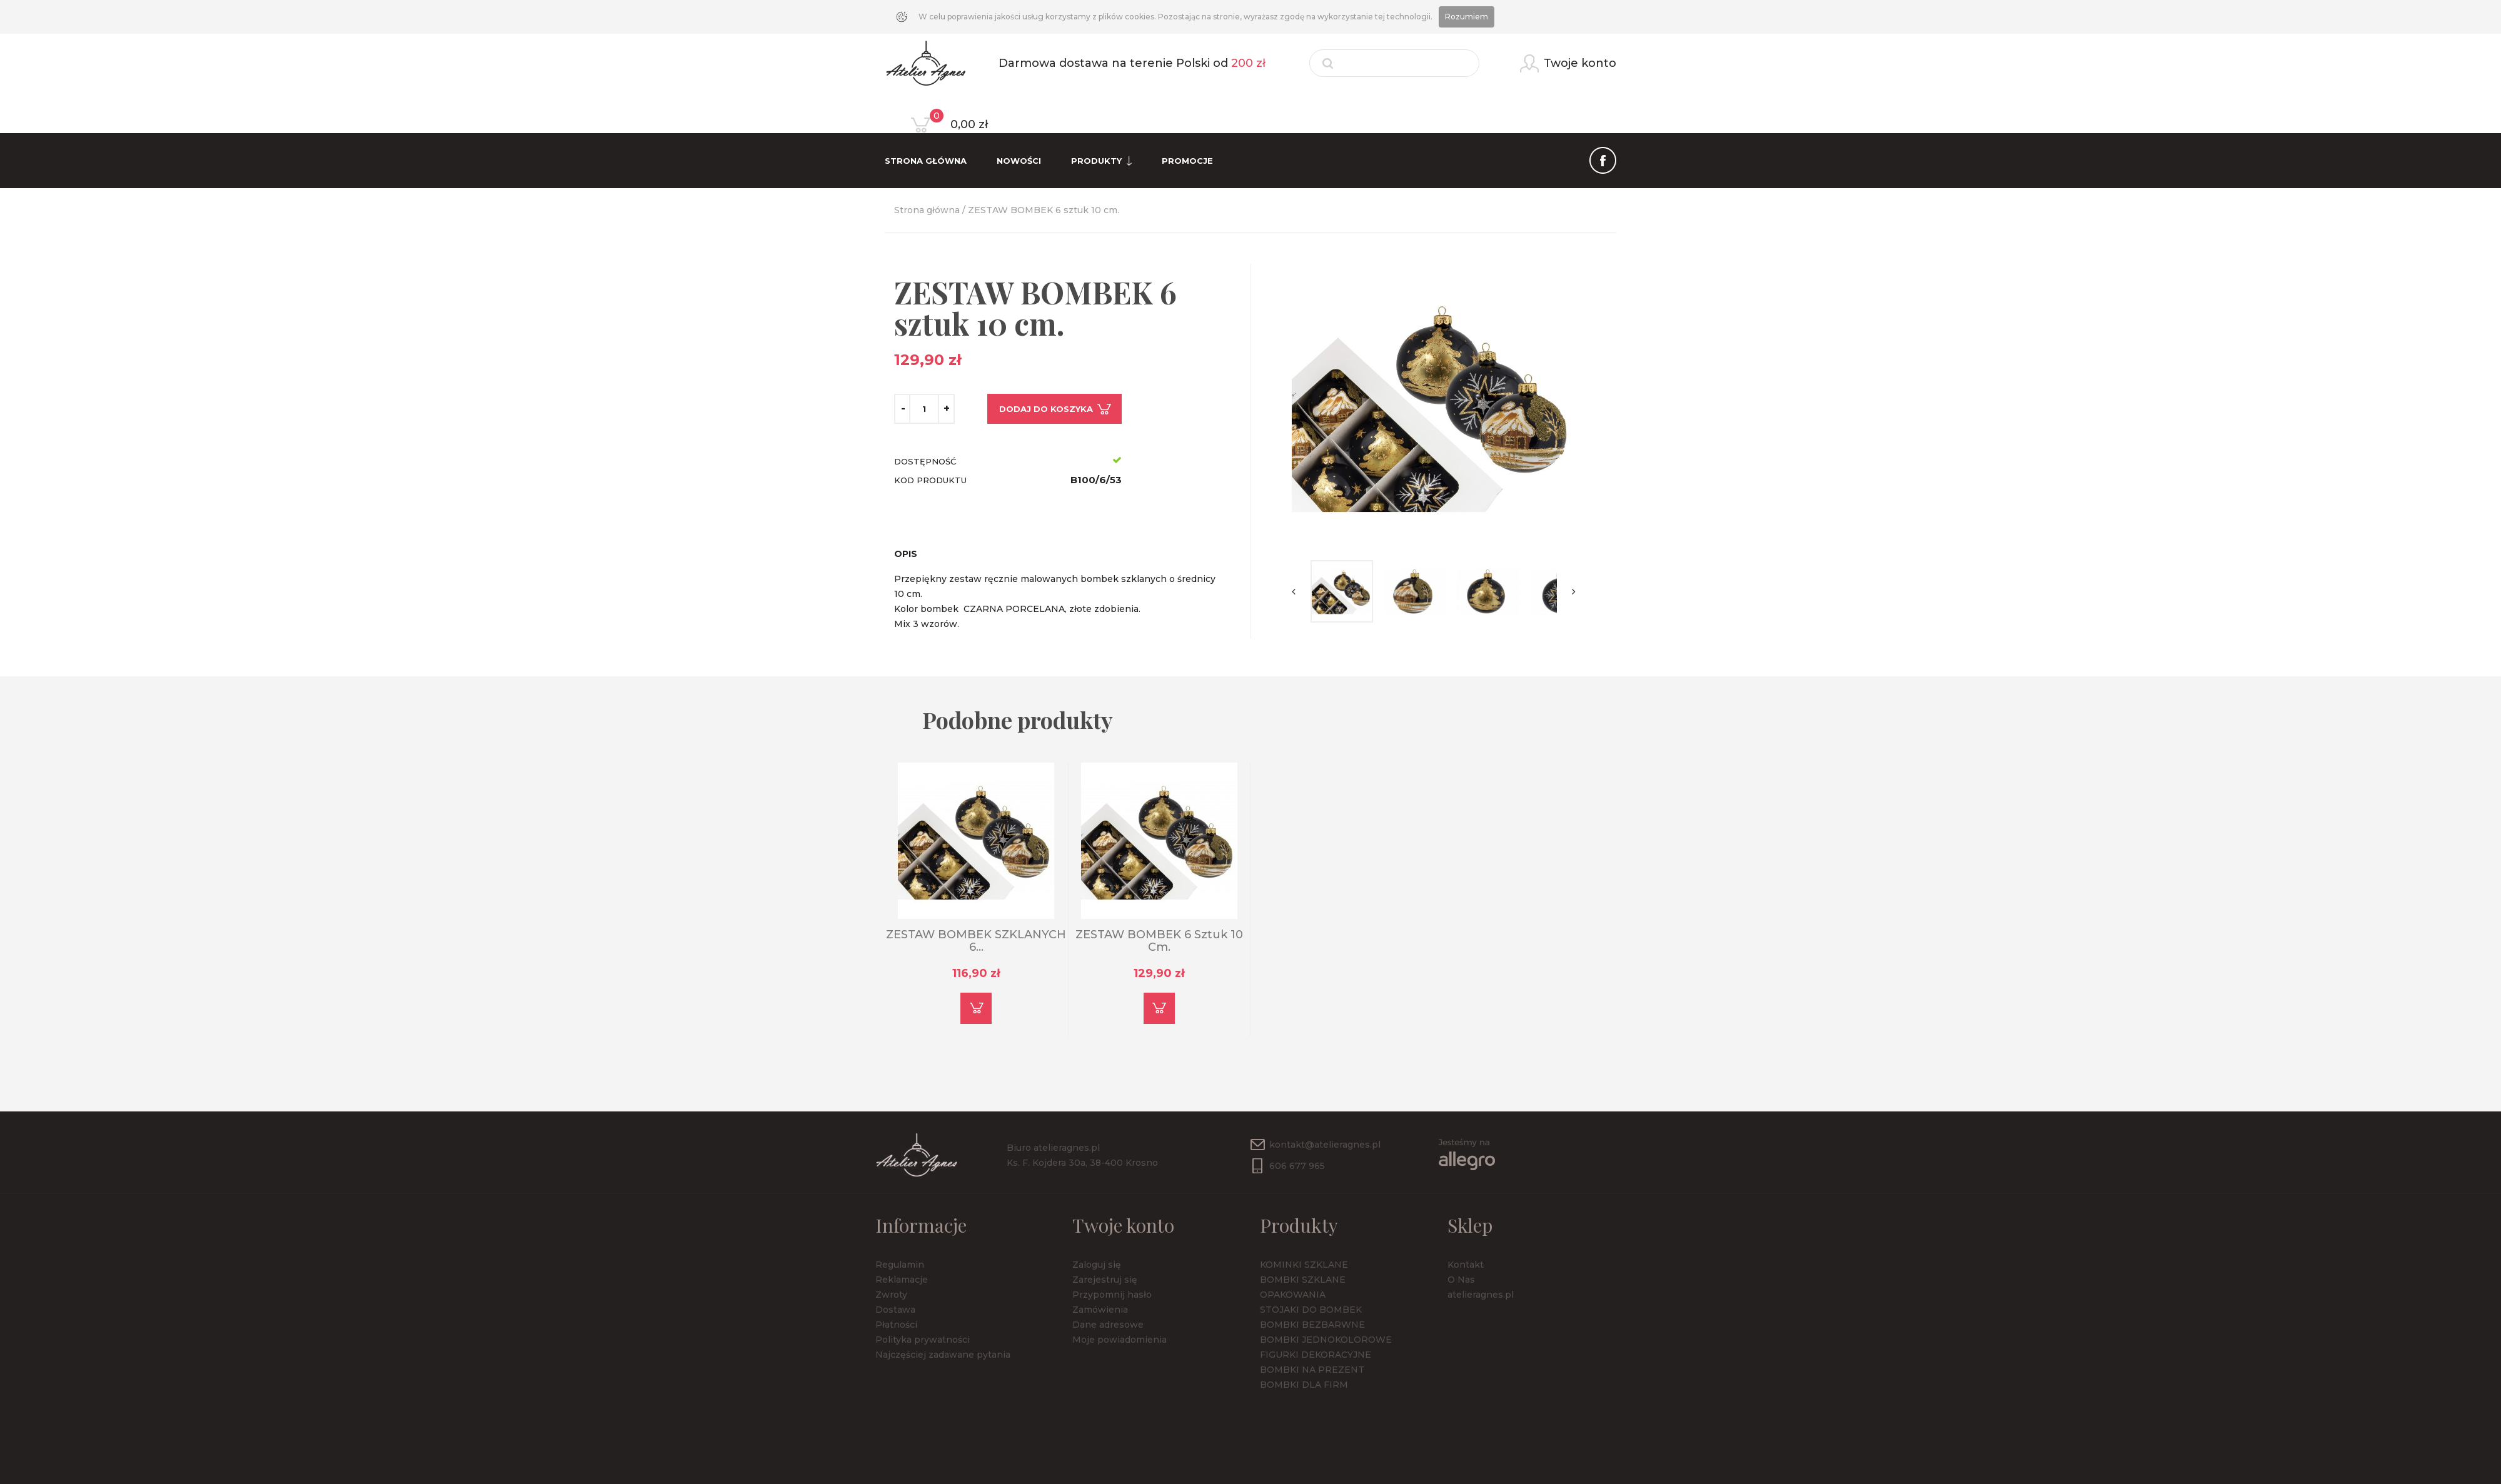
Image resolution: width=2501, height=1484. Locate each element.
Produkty (1101, 161)
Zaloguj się (1096, 1264)
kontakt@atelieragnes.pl (1325, 1144)
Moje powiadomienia (1119, 1339)
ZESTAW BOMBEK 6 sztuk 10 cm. (1159, 941)
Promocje (1187, 161)
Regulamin (899, 1264)
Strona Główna (926, 161)
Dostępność (925, 461)
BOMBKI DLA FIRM (1304, 1384)
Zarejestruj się (1104, 1279)
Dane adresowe (1108, 1324)
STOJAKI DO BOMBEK (1311, 1309)
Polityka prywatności (922, 1339)
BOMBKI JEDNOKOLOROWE (1326, 1339)
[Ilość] (924, 409)
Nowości (1019, 161)
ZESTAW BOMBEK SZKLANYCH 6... (976, 941)
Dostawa (895, 1309)
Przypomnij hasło (1112, 1294)
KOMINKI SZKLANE (1304, 1264)
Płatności (896, 1324)
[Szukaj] (1394, 63)
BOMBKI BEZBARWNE (1312, 1324)
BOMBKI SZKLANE (1303, 1279)
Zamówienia (1100, 1309)
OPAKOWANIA (1293, 1294)
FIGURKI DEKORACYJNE (1315, 1354)
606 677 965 (1297, 1165)
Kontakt (1465, 1264)
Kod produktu (930, 480)
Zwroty (891, 1294)
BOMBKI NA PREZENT (1312, 1369)
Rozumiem (1466, 16)
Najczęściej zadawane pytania (942, 1354)
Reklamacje (901, 1279)
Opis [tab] (905, 554)
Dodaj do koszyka (1046, 409)
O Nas (1461, 1279)
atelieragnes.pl (1480, 1294)
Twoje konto (1123, 1225)
